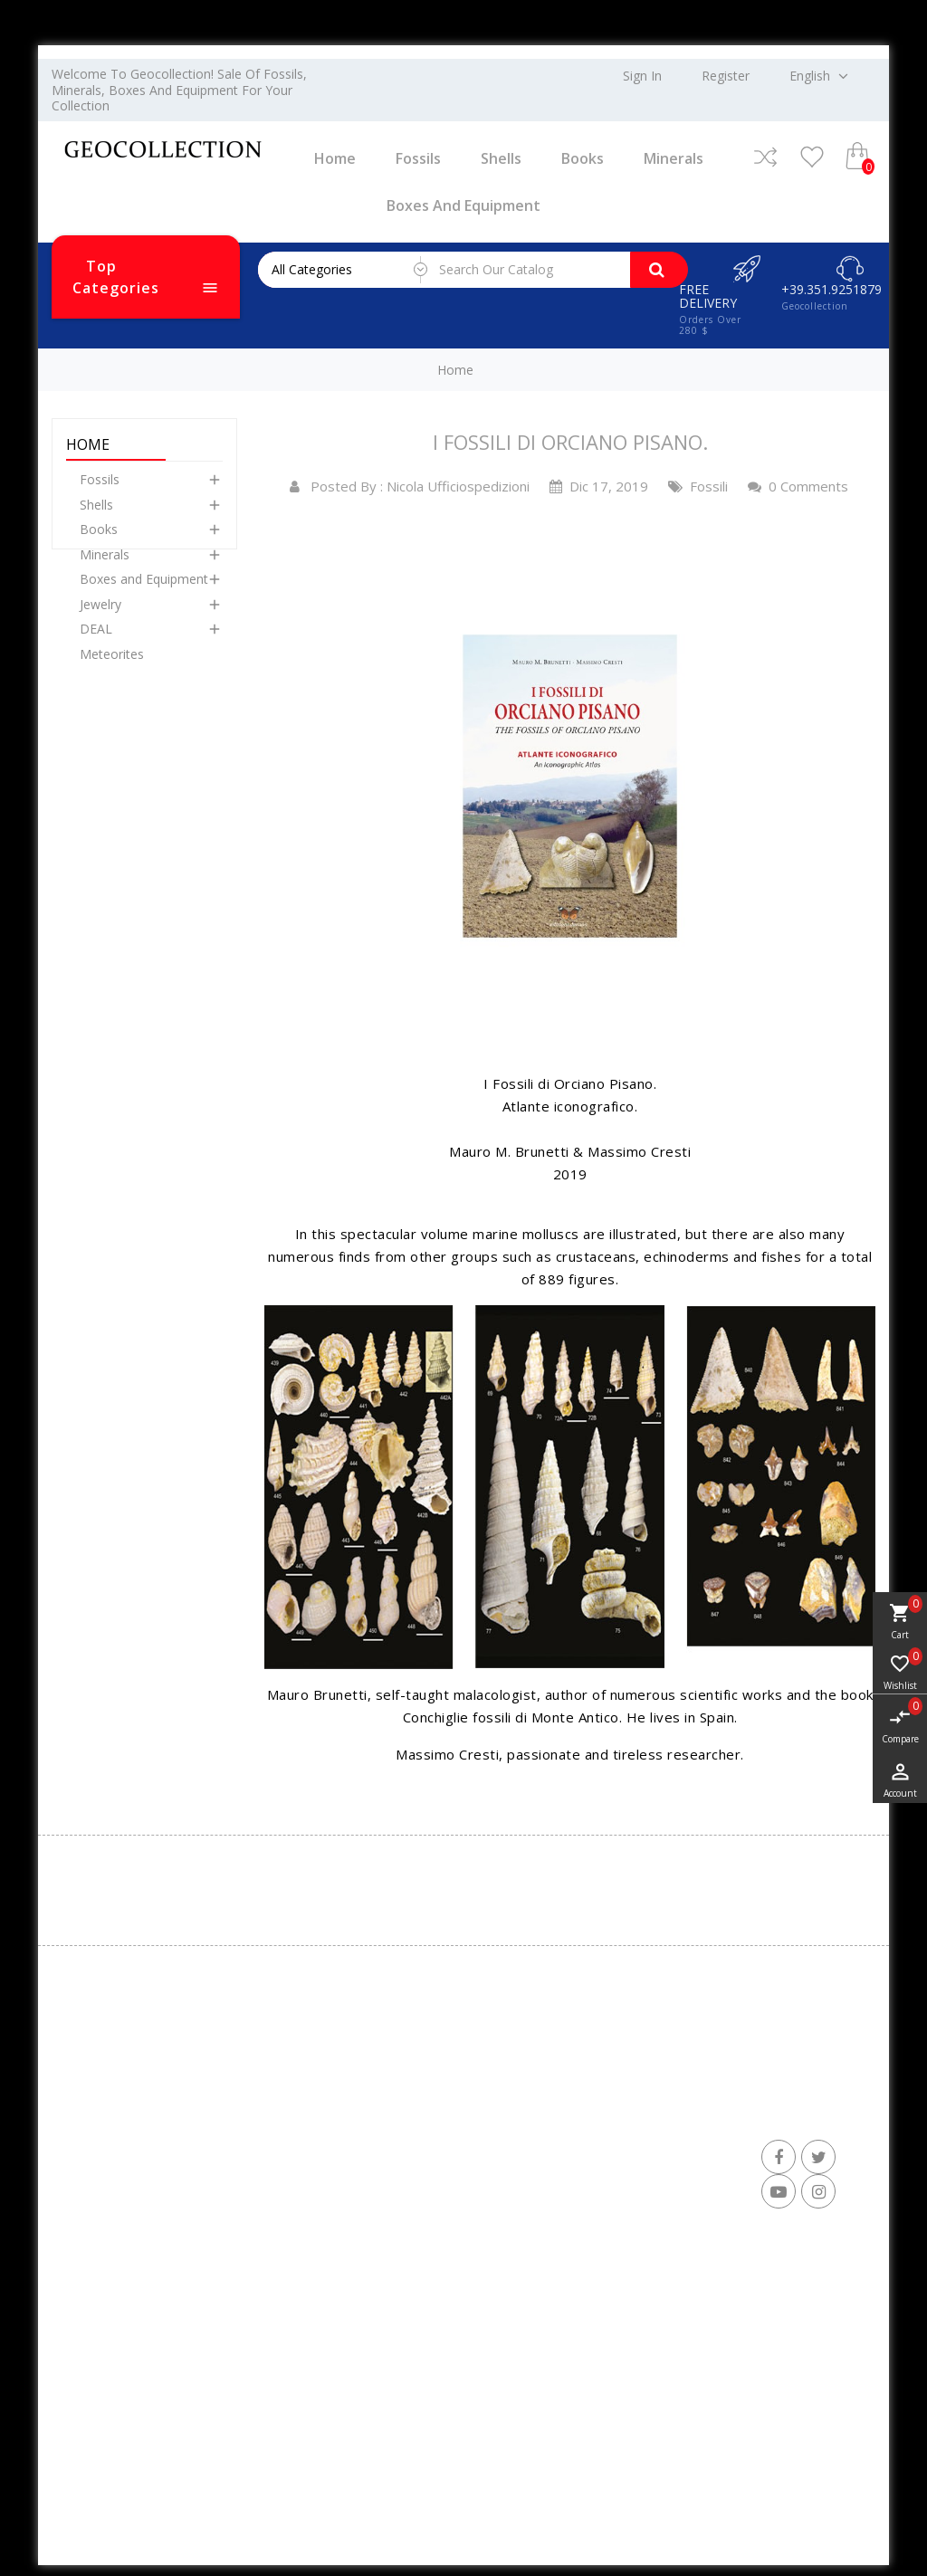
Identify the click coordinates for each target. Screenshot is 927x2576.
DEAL (96, 641)
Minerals (673, 158)
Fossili (698, 486)
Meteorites (112, 666)
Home (335, 158)
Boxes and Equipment (463, 205)
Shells (501, 158)
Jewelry (100, 616)
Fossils (418, 158)
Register (726, 76)
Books (582, 158)
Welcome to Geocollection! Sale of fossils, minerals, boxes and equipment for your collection (179, 89)
